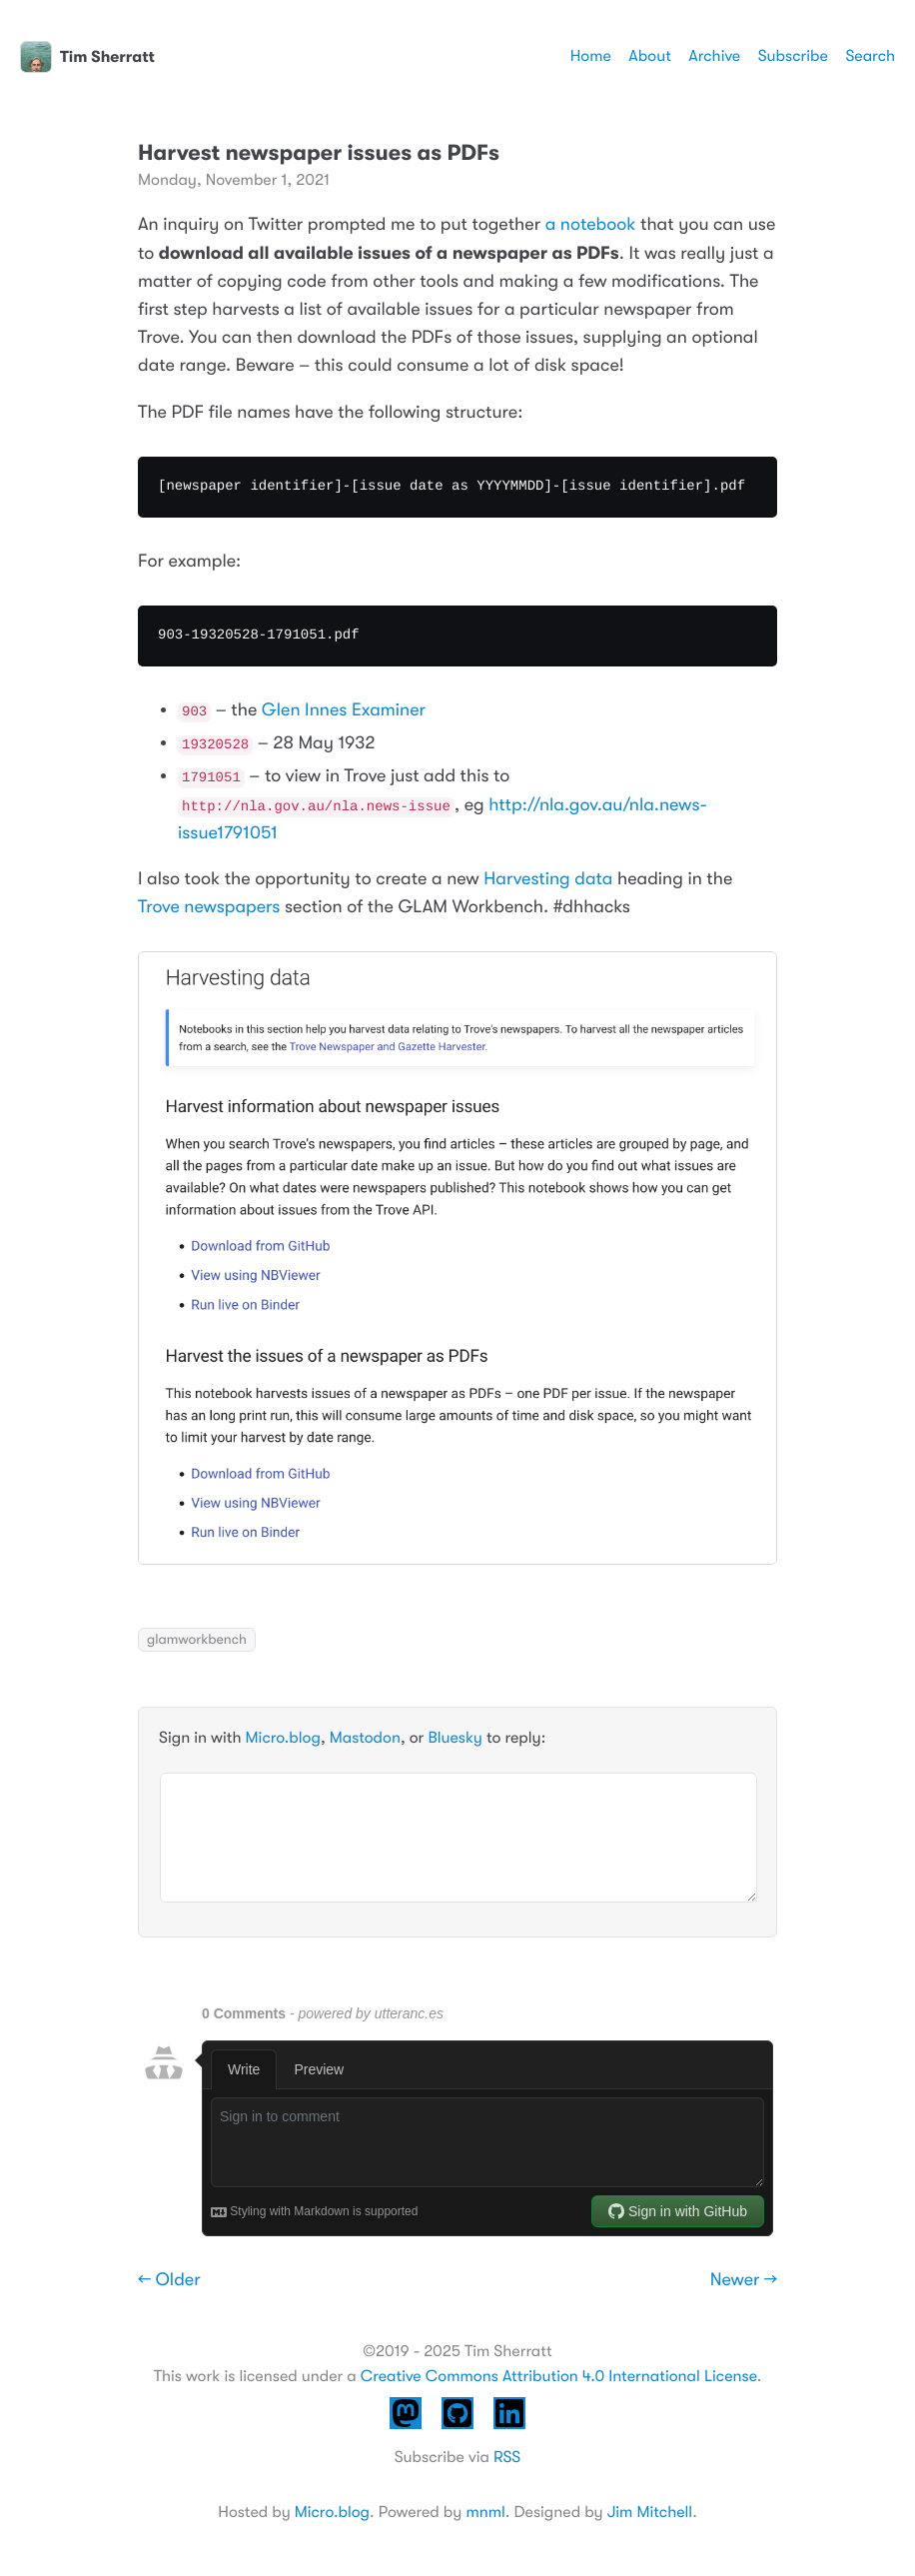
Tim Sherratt (87, 57)
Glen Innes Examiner (344, 710)
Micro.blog (283, 1738)
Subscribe (793, 56)
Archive (714, 56)
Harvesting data (547, 879)
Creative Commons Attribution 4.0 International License (559, 2376)
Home (590, 56)
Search (870, 56)
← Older (169, 2280)
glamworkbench (197, 1640)
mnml (484, 2512)
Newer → (743, 2280)
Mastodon (365, 1738)
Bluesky (454, 1738)
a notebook (590, 225)
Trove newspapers (209, 907)
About (649, 56)
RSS (506, 2457)
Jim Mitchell (649, 2512)
